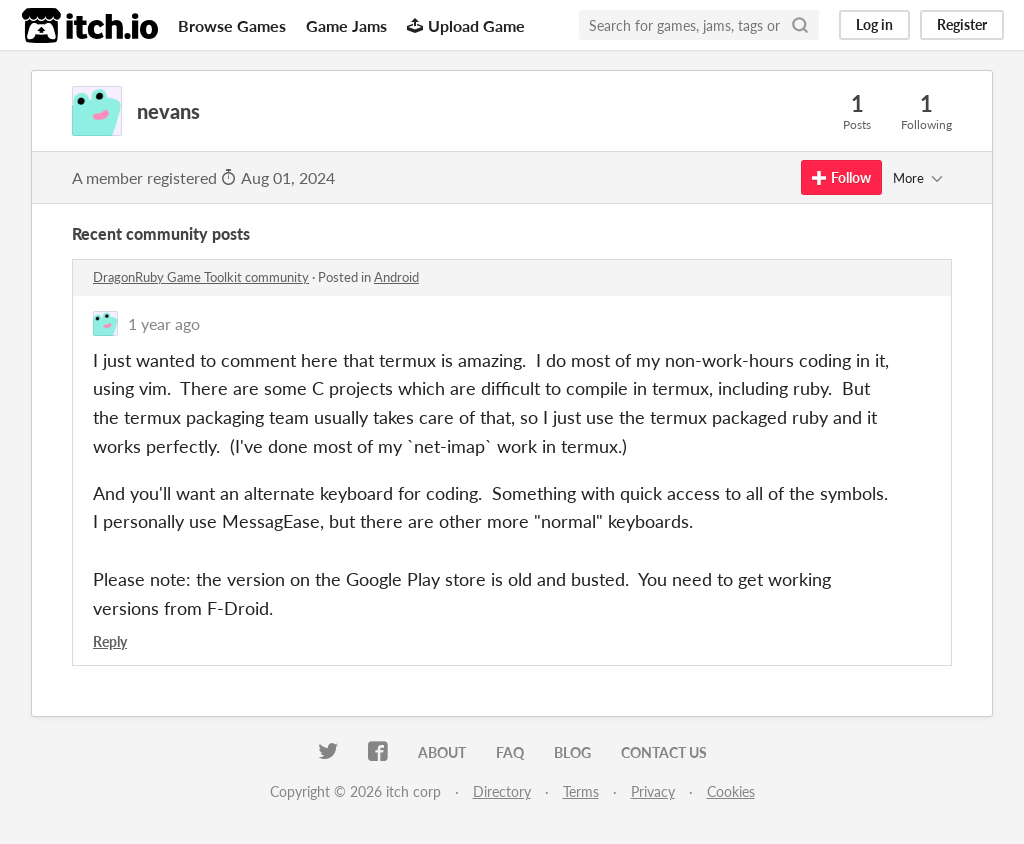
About (442, 752)
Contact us (664, 752)
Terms (581, 791)
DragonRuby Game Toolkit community (201, 277)
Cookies (731, 791)
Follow (841, 177)
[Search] (800, 25)
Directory (502, 791)
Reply (110, 641)
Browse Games (232, 25)
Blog (572, 752)
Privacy (653, 791)
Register (962, 24)
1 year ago (164, 323)
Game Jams (346, 25)
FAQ (510, 752)
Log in (874, 24)
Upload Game (466, 25)
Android (396, 277)
